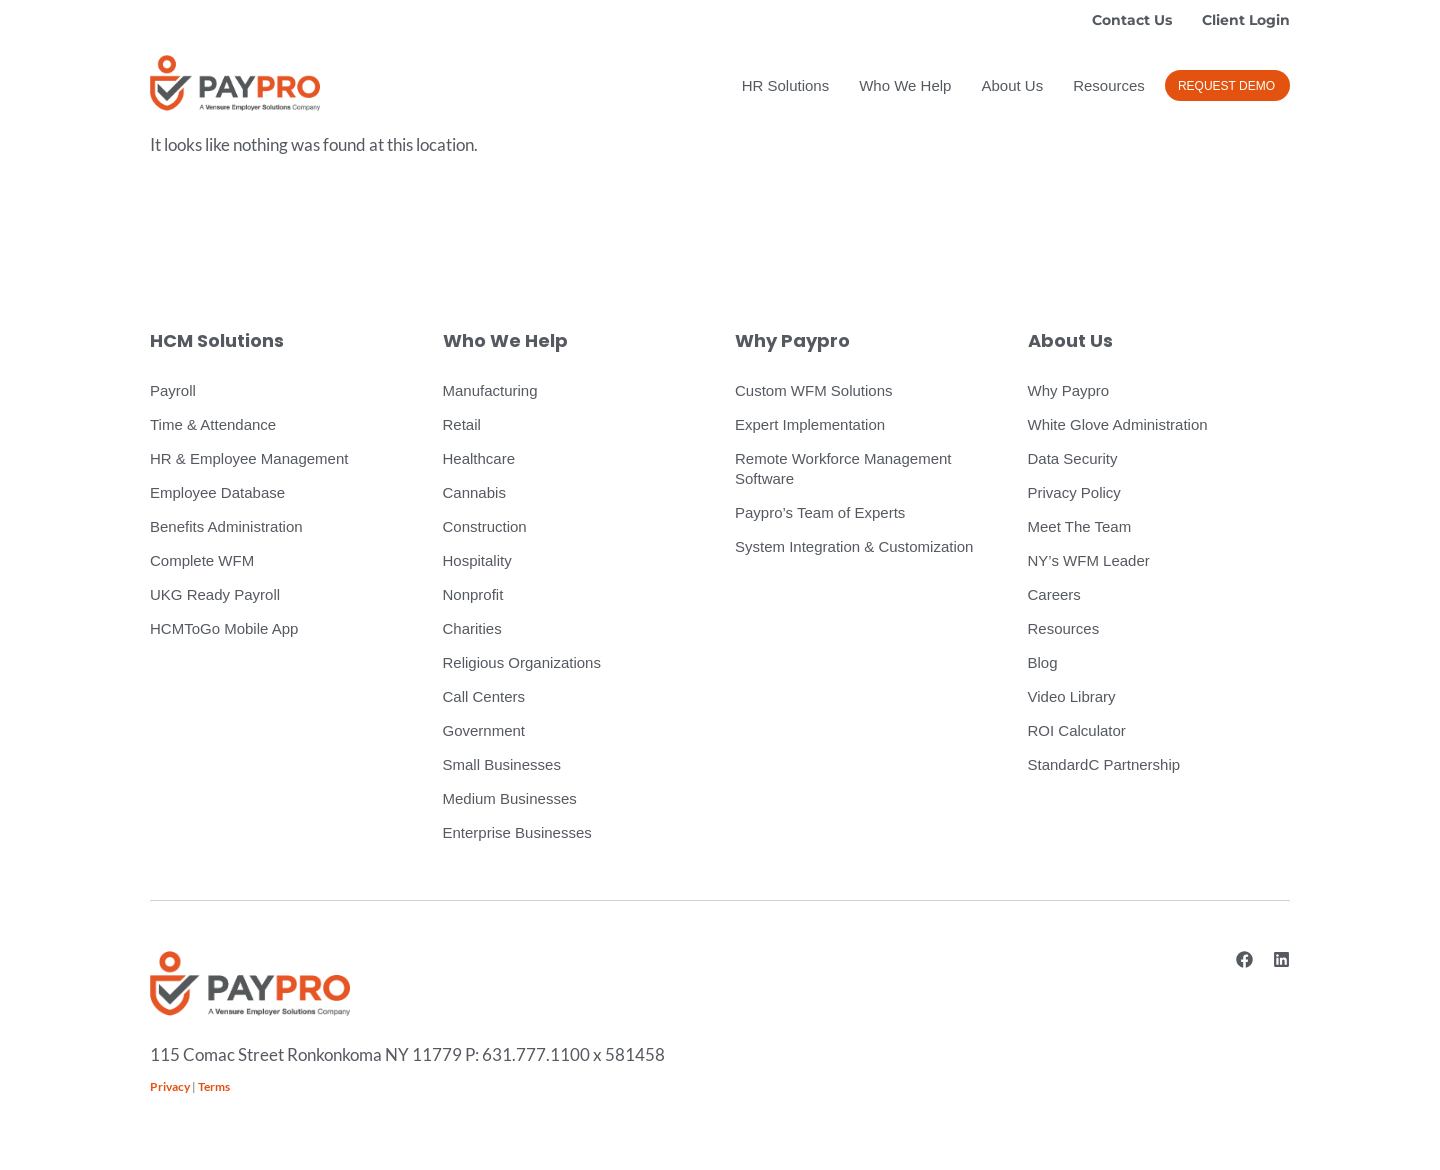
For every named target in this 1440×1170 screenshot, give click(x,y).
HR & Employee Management (249, 458)
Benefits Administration (226, 526)
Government (484, 730)
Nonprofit (473, 594)
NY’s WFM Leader (1089, 560)
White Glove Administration (1118, 424)
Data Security (1073, 458)
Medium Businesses (510, 798)
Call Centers (484, 696)
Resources (1109, 85)
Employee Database (217, 492)
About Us (1012, 85)
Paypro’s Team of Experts (820, 512)
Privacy (170, 1086)
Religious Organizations (522, 662)
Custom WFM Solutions (814, 390)
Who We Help (905, 85)
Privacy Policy (1074, 492)
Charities (472, 628)
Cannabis (474, 492)
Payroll (173, 390)
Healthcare (479, 458)
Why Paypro (1069, 390)
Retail (462, 424)
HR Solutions (786, 85)
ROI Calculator (1077, 730)
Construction (485, 526)
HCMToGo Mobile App (224, 628)
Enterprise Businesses (517, 832)
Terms (214, 1086)
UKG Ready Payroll (215, 594)
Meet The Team (1080, 526)
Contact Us (1132, 20)
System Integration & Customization (854, 546)
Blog (1043, 662)
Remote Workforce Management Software (843, 468)
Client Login (1246, 20)
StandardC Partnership (1104, 764)
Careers (1054, 594)
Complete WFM (202, 560)
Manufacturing (490, 390)
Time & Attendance (213, 424)
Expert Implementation (810, 424)
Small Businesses (502, 764)
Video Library (1072, 696)
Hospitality (477, 560)
